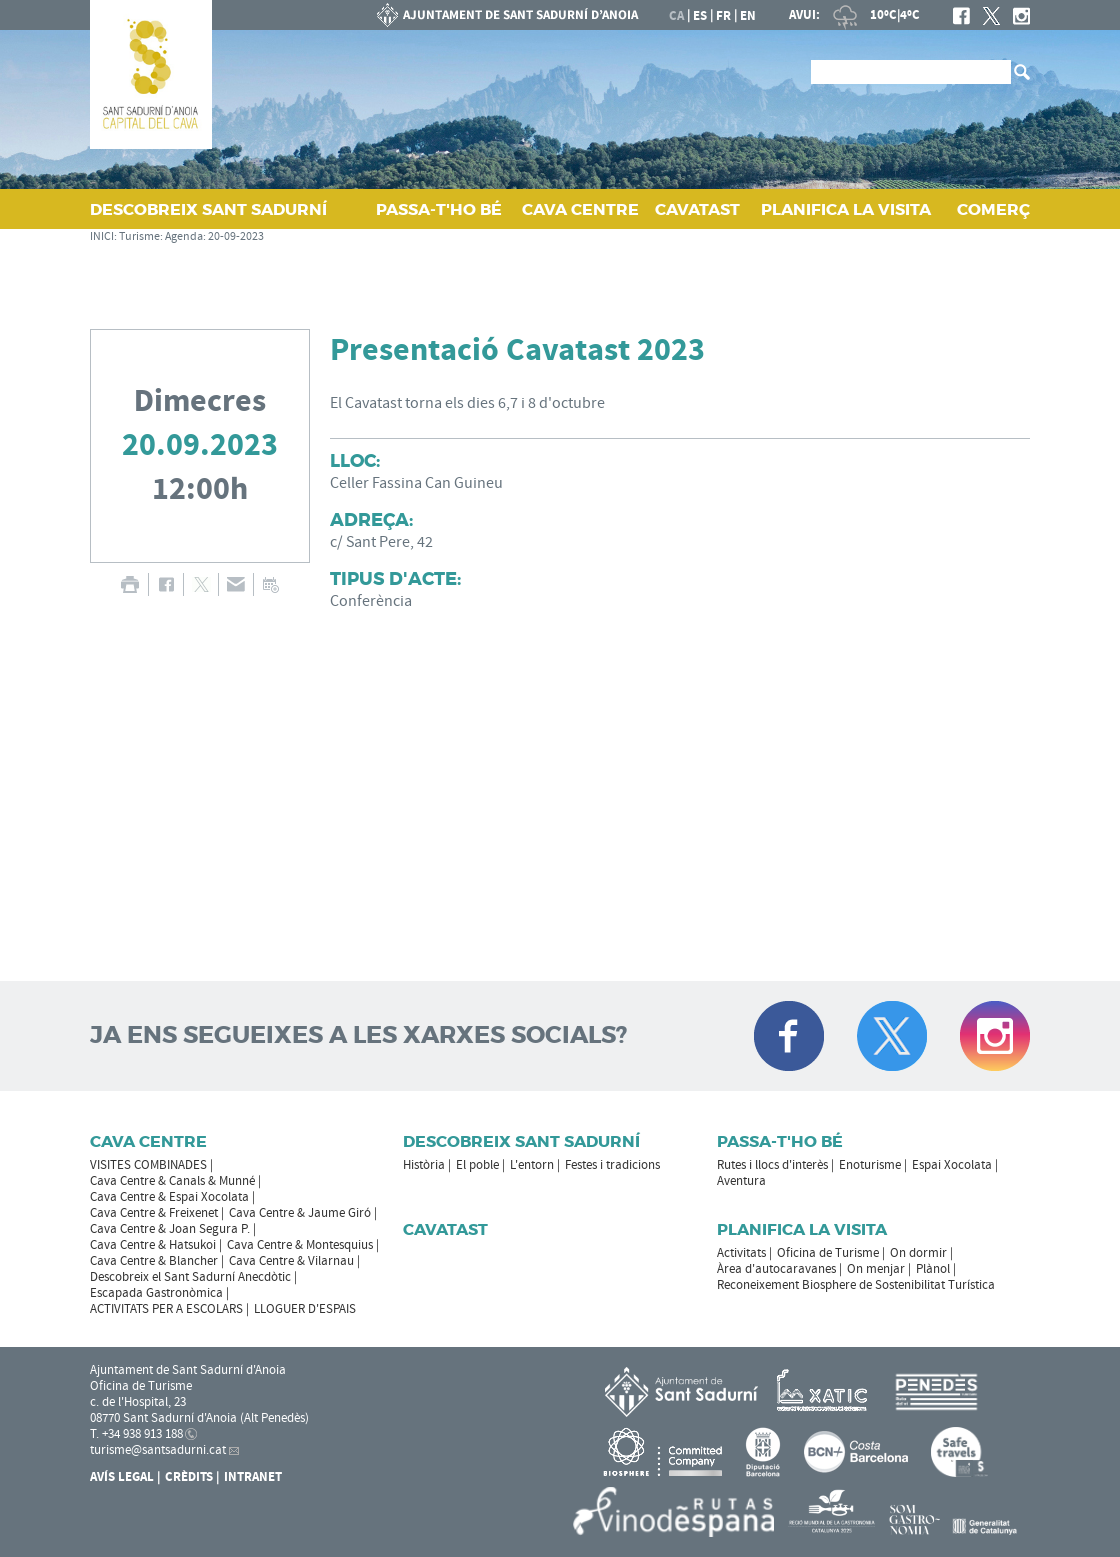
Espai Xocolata (952, 1165)
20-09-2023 (236, 236)
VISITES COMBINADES (148, 1165)
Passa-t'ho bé (780, 1141)
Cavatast (445, 1229)
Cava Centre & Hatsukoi (153, 1245)
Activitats (741, 1253)
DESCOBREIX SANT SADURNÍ (208, 209)
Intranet (253, 1477)
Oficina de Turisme (828, 1253)
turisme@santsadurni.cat (158, 1450)
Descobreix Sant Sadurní (521, 1141)
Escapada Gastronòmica (156, 1293)
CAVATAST (697, 209)
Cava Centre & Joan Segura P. (170, 1229)
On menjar (876, 1269)
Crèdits (189, 1477)
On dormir (918, 1253)
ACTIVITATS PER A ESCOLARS (166, 1309)
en (748, 16)
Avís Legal (122, 1477)
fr (723, 16)
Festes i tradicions (612, 1165)
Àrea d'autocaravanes (776, 1269)
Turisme (139, 236)
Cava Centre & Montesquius (300, 1245)
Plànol (933, 1269)
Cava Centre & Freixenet (154, 1213)
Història (424, 1165)
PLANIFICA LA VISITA (846, 209)
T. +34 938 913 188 (136, 1434)
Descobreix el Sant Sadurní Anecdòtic (190, 1277)
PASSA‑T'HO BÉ (439, 209)
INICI (102, 236)
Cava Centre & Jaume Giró (300, 1213)
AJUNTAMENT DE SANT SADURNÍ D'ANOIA (508, 15)
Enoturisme (870, 1165)
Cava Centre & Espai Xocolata (169, 1197)
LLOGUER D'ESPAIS (305, 1309)
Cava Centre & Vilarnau (291, 1261)
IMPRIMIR (129, 584)
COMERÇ (993, 209)
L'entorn (532, 1165)
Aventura (741, 1181)
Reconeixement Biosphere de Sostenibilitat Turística (856, 1285)
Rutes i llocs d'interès (772, 1165)
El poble (477, 1165)
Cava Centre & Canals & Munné (172, 1181)
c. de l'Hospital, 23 (138, 1402)
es (700, 16)
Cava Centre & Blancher (154, 1261)
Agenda (184, 236)
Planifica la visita (802, 1229)
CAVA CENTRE (580, 209)
